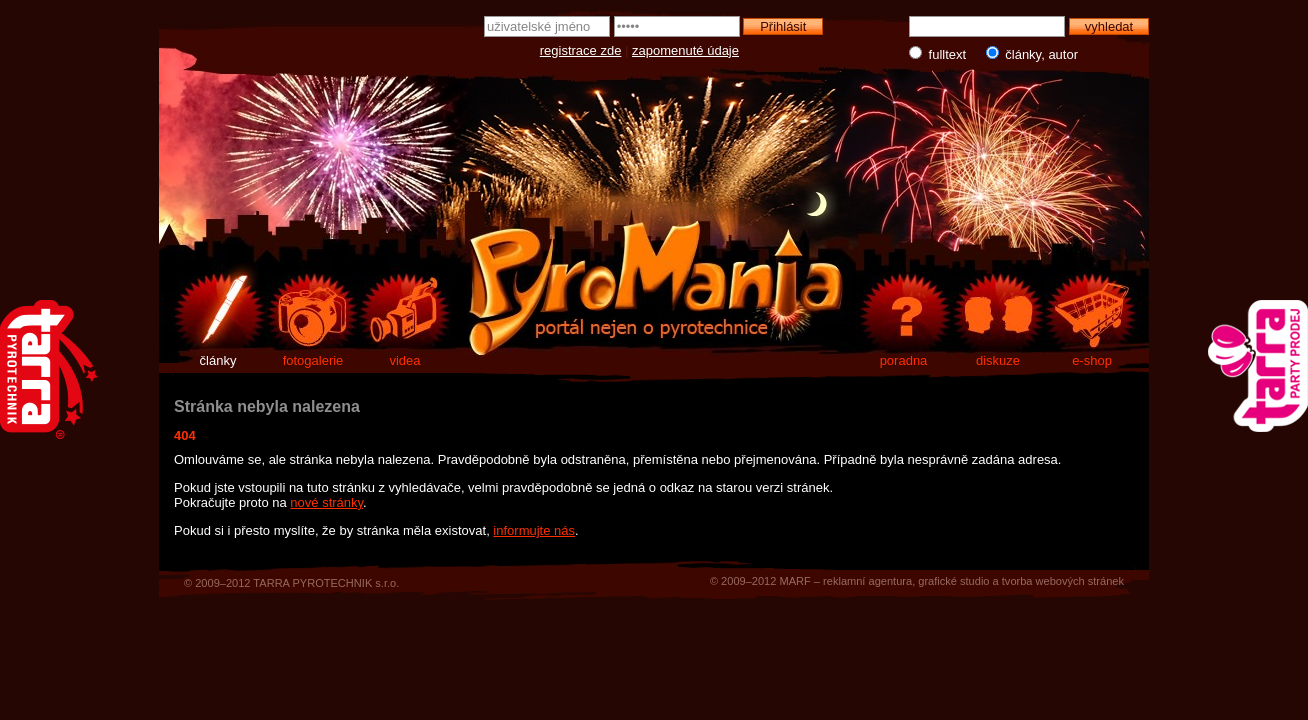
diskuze (998, 360)
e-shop (1092, 360)
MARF (794, 581)
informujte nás (534, 530)
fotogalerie (313, 360)
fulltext (939, 54)
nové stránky (326, 502)
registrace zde (581, 50)
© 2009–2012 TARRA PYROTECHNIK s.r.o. (291, 583)
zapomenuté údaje (685, 50)
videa (404, 360)
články (218, 360)
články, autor (1027, 54)
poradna (904, 360)
